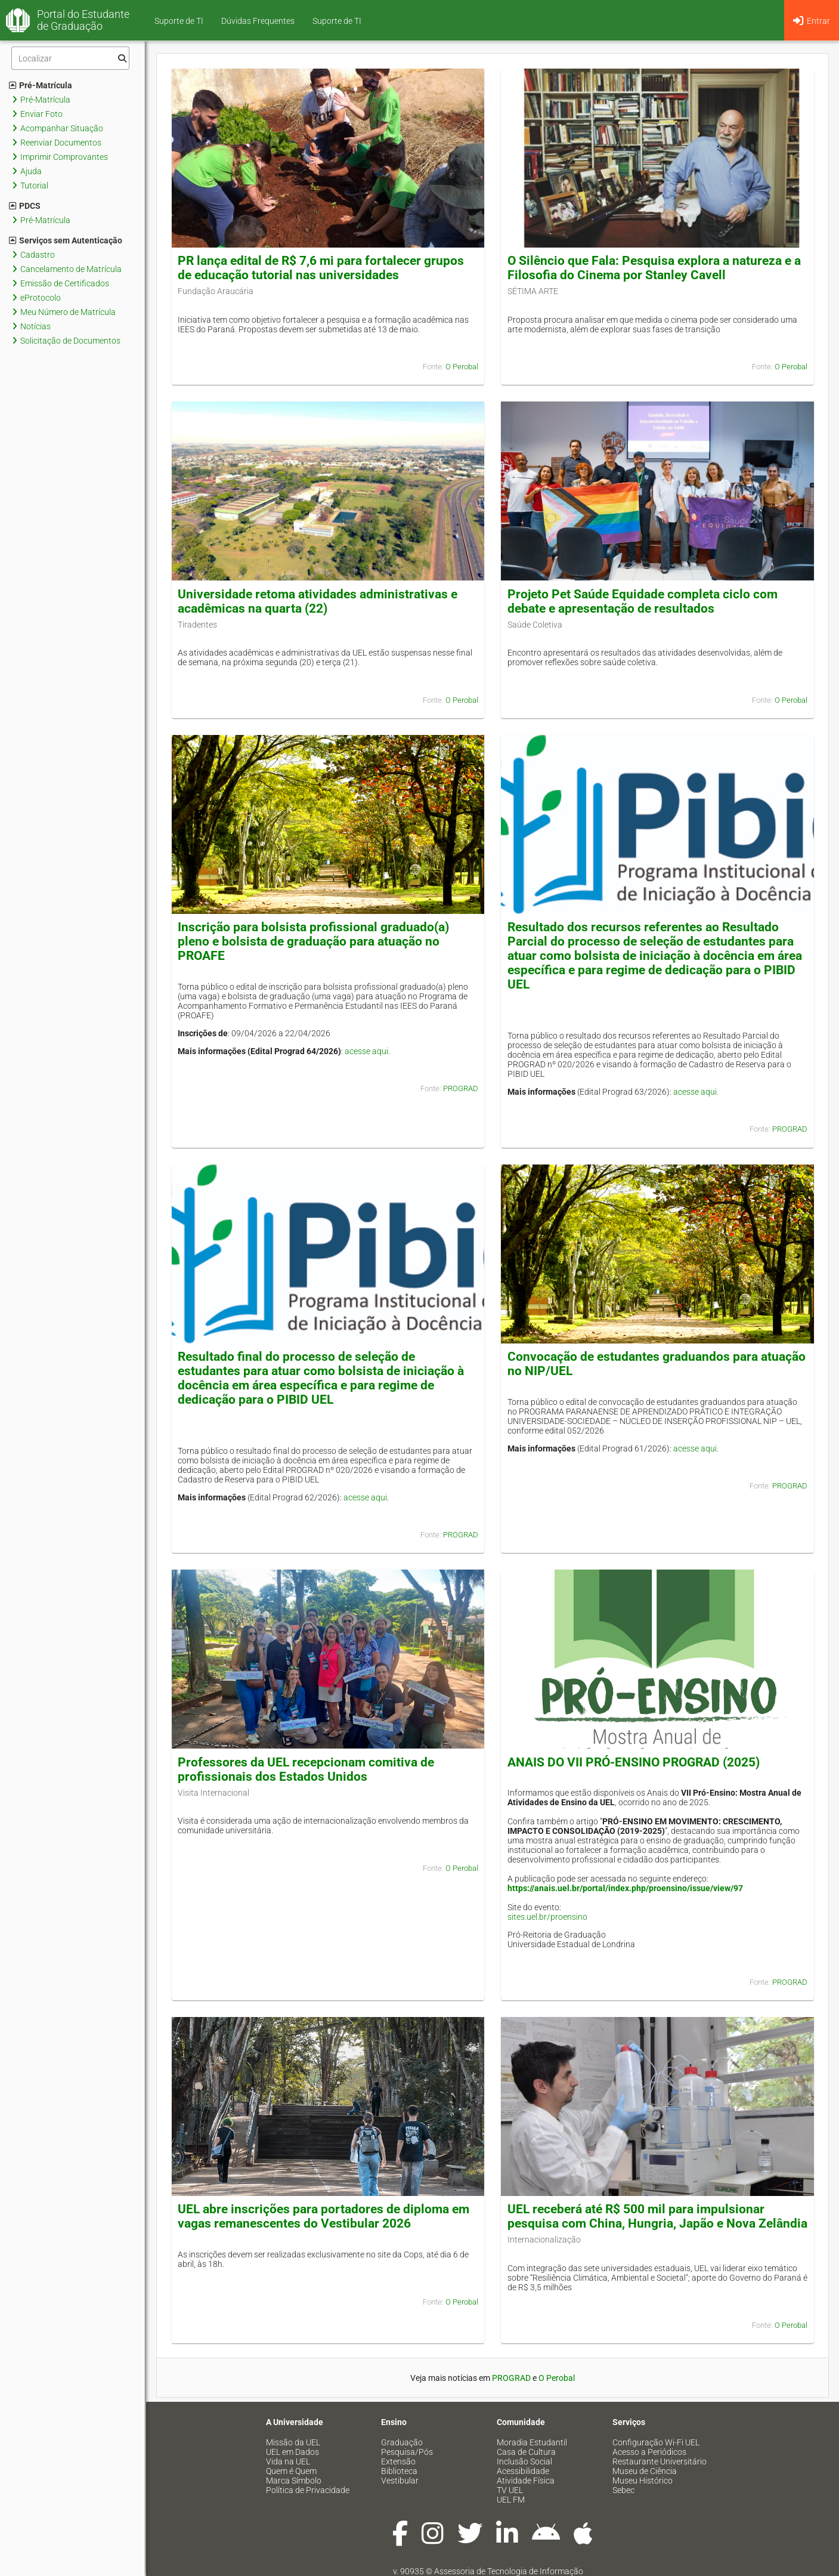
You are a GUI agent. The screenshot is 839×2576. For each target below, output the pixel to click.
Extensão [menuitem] (398, 2461)
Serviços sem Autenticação (65, 240)
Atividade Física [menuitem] (526, 2480)
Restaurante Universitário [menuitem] (659, 2461)
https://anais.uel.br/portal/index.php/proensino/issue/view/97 (625, 1888)
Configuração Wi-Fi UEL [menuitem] (655, 2442)
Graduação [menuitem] (402, 2442)
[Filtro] (70, 58)
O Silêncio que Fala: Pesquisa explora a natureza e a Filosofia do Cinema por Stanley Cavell (654, 268)
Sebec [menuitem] (623, 2490)
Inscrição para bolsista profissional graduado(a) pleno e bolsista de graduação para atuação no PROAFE (313, 941)
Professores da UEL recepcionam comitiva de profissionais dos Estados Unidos (306, 1769)
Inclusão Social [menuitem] (524, 2461)
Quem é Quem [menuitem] (291, 2471)
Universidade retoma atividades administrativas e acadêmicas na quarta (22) (317, 601)
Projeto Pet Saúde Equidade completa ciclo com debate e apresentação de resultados (642, 601)
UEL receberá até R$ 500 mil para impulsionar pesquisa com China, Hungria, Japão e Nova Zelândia (657, 2216)
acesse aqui (366, 1051)
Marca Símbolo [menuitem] (293, 2480)
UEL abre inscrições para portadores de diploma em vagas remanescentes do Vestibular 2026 (323, 2216)
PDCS (25, 206)
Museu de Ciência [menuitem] (644, 2471)
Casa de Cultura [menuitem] (526, 2452)
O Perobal (461, 366)
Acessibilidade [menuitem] (523, 2471)
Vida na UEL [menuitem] (288, 2461)
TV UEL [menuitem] (510, 2490)
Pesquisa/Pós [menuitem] (407, 2452)
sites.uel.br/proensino (547, 1917)
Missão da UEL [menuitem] (293, 2442)
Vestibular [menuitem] (400, 2480)
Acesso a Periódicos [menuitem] (649, 2452)
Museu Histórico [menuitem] (642, 2480)
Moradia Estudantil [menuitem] (532, 2442)
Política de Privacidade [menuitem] (307, 2490)
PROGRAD (460, 1088)
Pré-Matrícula (40, 85)
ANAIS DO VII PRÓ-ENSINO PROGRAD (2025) (633, 1762)
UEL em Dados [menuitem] (292, 2452)
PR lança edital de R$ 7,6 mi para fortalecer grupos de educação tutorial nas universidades (321, 268)
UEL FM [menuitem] (511, 2499)
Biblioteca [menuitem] (399, 2471)
